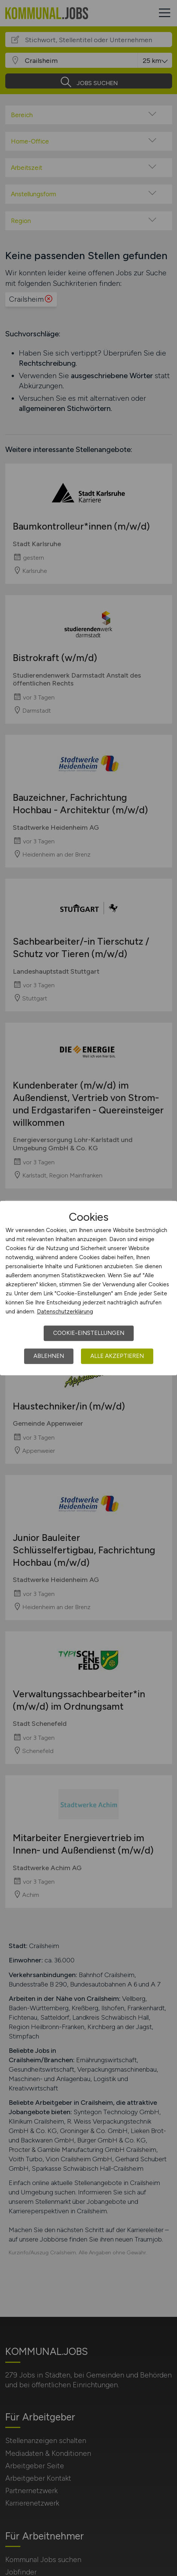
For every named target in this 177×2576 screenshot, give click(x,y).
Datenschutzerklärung (65, 1311)
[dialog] (88, 1288)
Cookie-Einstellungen (88, 1333)
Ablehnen (49, 1356)
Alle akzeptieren (117, 1356)
